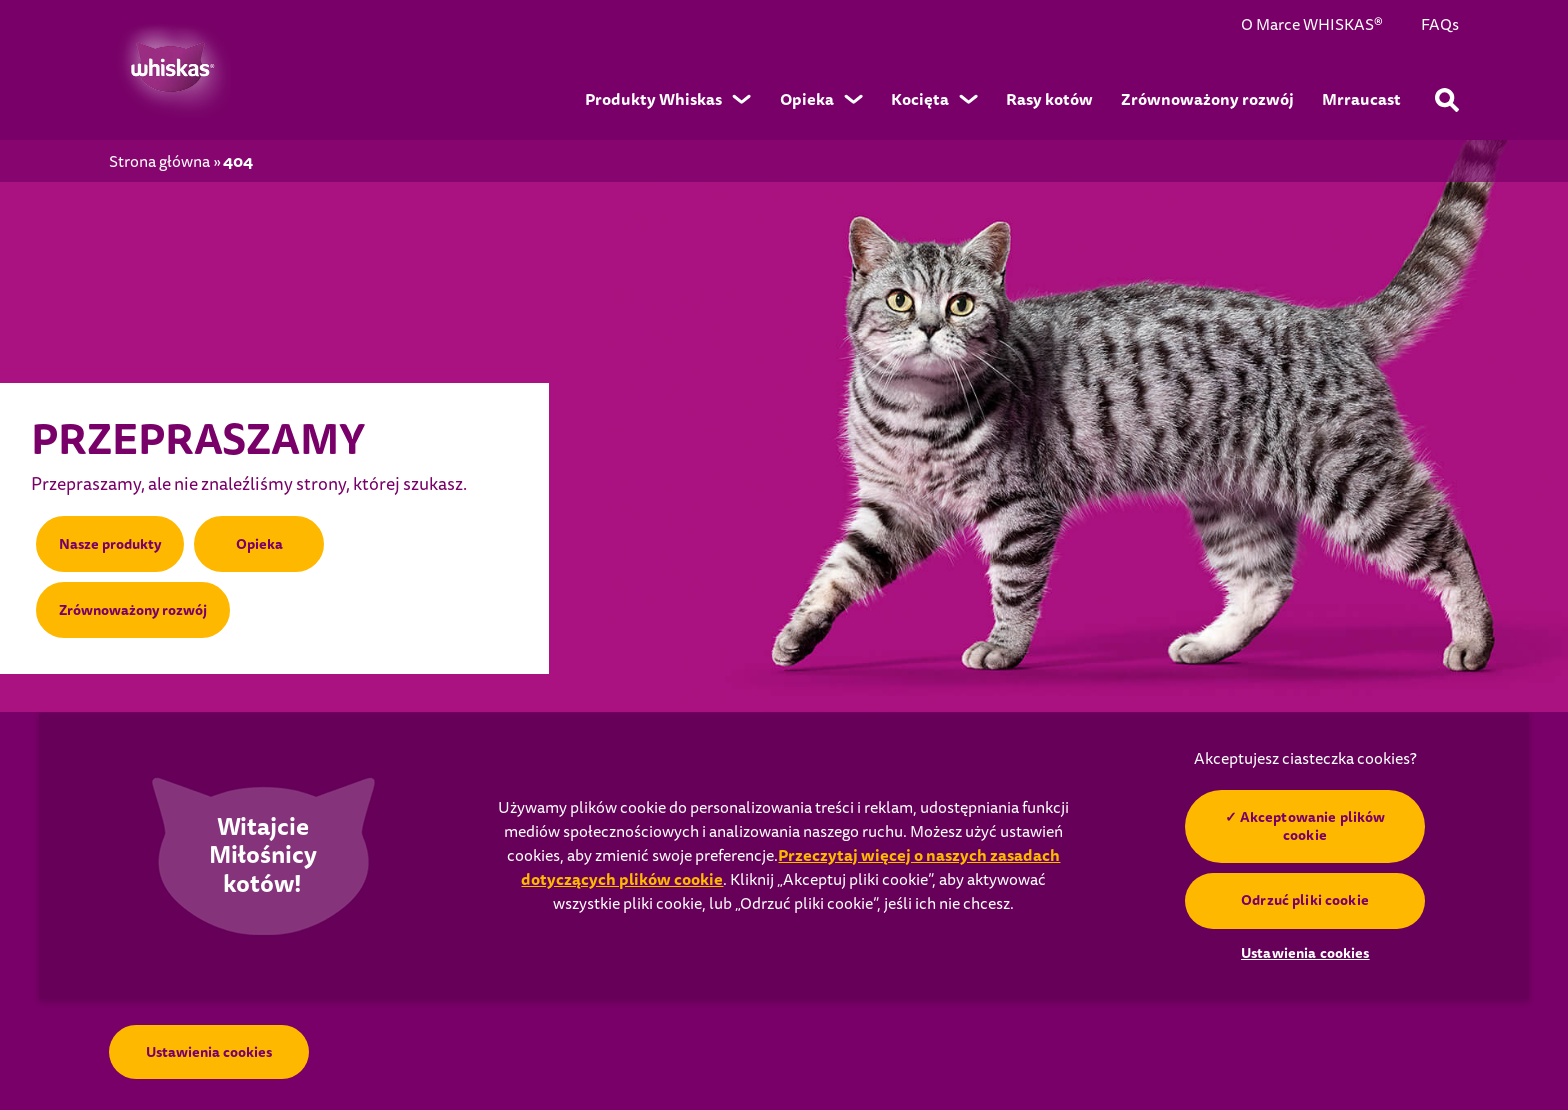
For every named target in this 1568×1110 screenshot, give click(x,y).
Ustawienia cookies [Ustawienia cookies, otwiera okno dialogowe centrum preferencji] (1305, 953)
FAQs (1440, 25)
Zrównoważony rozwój (133, 610)
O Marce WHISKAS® (1312, 25)
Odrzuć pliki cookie (1306, 900)
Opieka (259, 544)
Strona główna (159, 162)
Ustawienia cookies (209, 1052)
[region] (784, 856)
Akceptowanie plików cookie (1313, 826)
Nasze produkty (110, 544)
